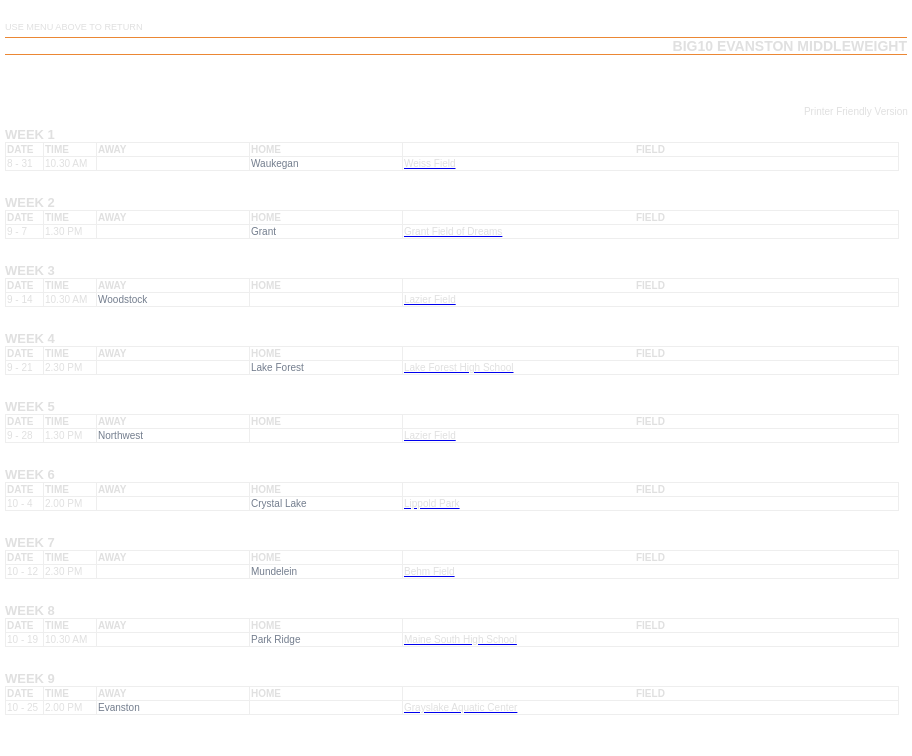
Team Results (607, 78)
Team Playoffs (709, 78)
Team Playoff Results (835, 78)
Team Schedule (503, 78)
